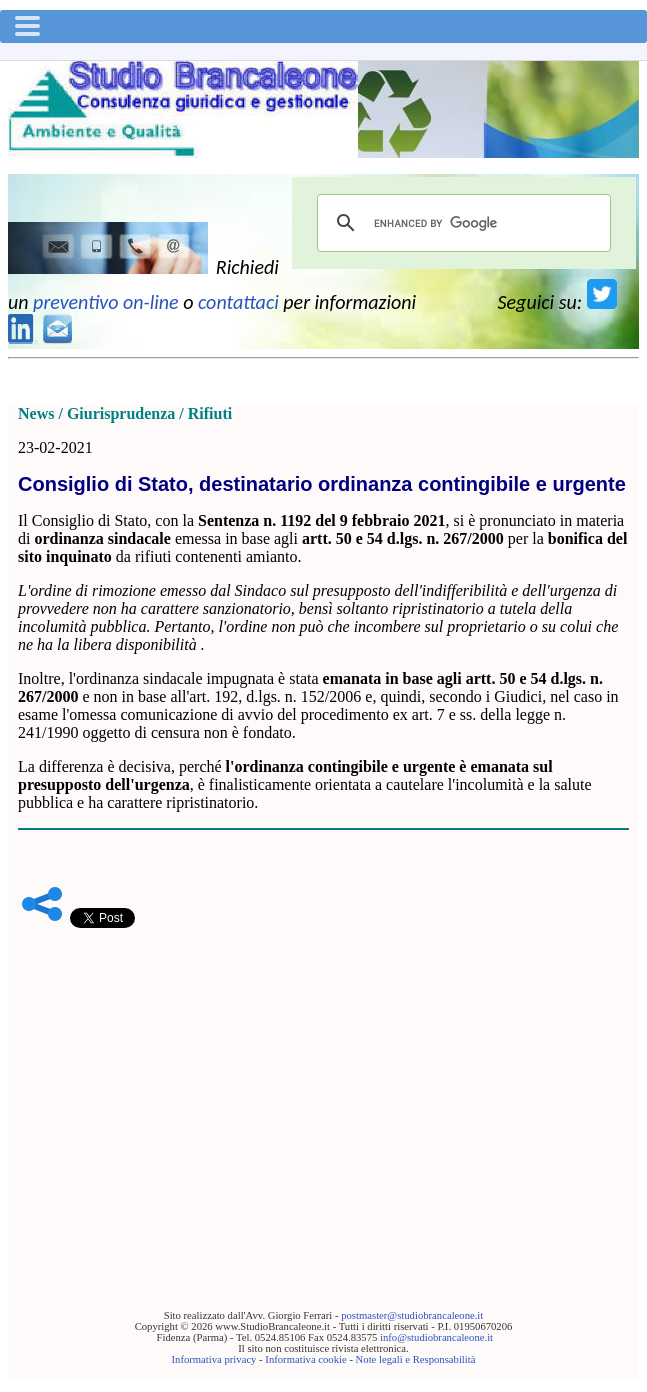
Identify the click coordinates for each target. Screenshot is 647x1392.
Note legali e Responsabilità (416, 1359)
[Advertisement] (323, 1088)
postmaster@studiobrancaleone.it (412, 1315)
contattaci (238, 302)
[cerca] (461, 223)
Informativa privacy (214, 1359)
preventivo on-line (106, 302)
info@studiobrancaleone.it (436, 1337)
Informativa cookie (305, 1359)
